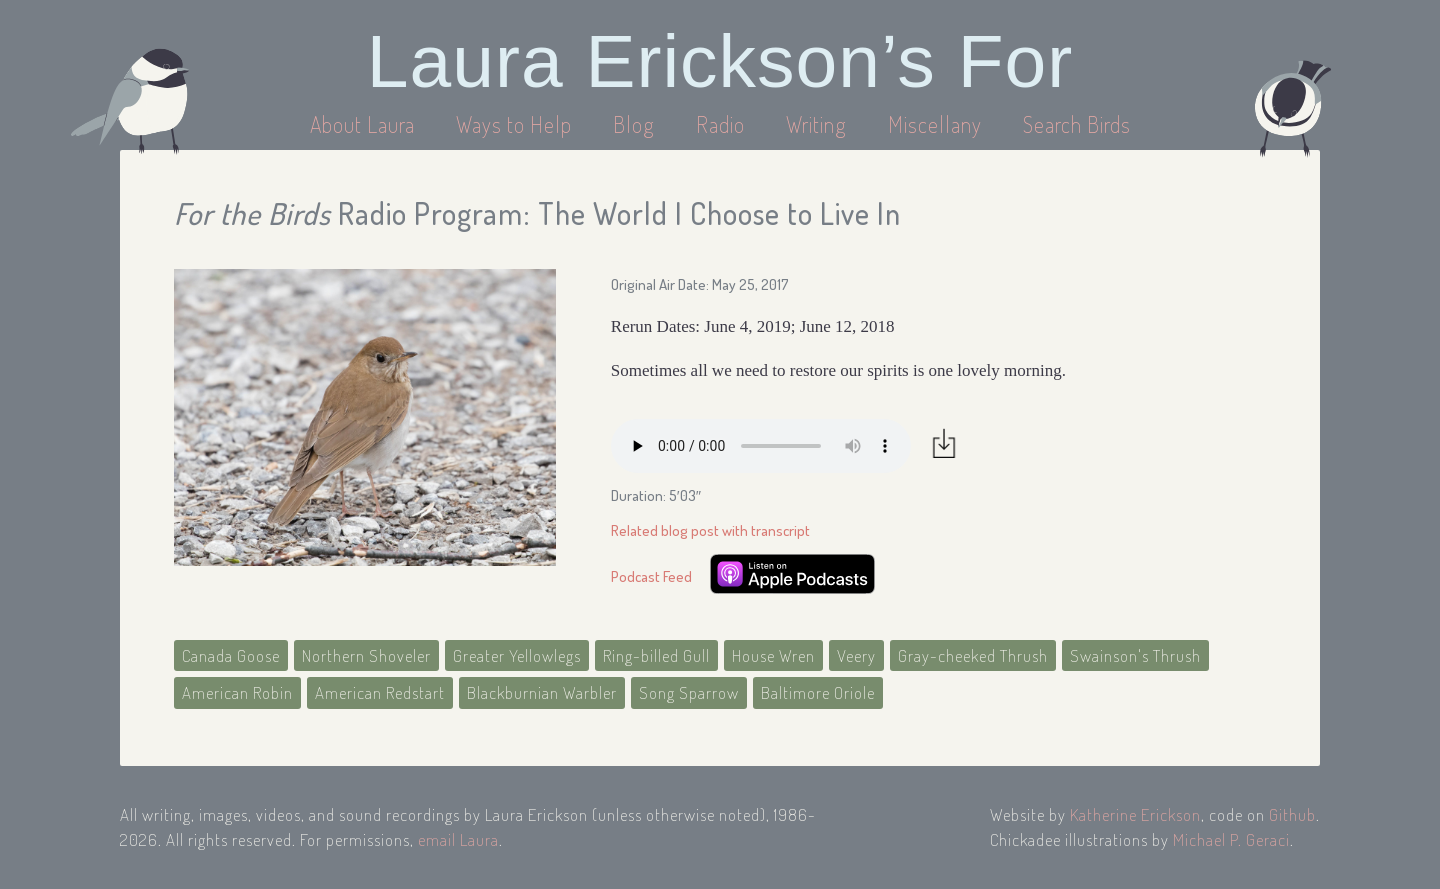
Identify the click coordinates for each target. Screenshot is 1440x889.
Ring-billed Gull (656, 655)
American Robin (237, 692)
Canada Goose (231, 655)
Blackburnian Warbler (542, 692)
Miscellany (935, 124)
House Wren (773, 655)
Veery (856, 655)
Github (1292, 814)
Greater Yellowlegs (517, 655)
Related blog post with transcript (710, 530)
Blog (634, 124)
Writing (816, 124)
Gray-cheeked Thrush (973, 655)
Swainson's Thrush (1135, 655)
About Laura (365, 124)
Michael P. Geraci (1231, 839)
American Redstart (380, 692)
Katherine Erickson (1135, 814)
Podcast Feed (651, 576)
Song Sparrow (689, 692)
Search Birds (1077, 124)
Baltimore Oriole (818, 692)
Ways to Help (516, 124)
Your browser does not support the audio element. (761, 446)
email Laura (458, 839)
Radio (723, 124)
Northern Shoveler (366, 655)
